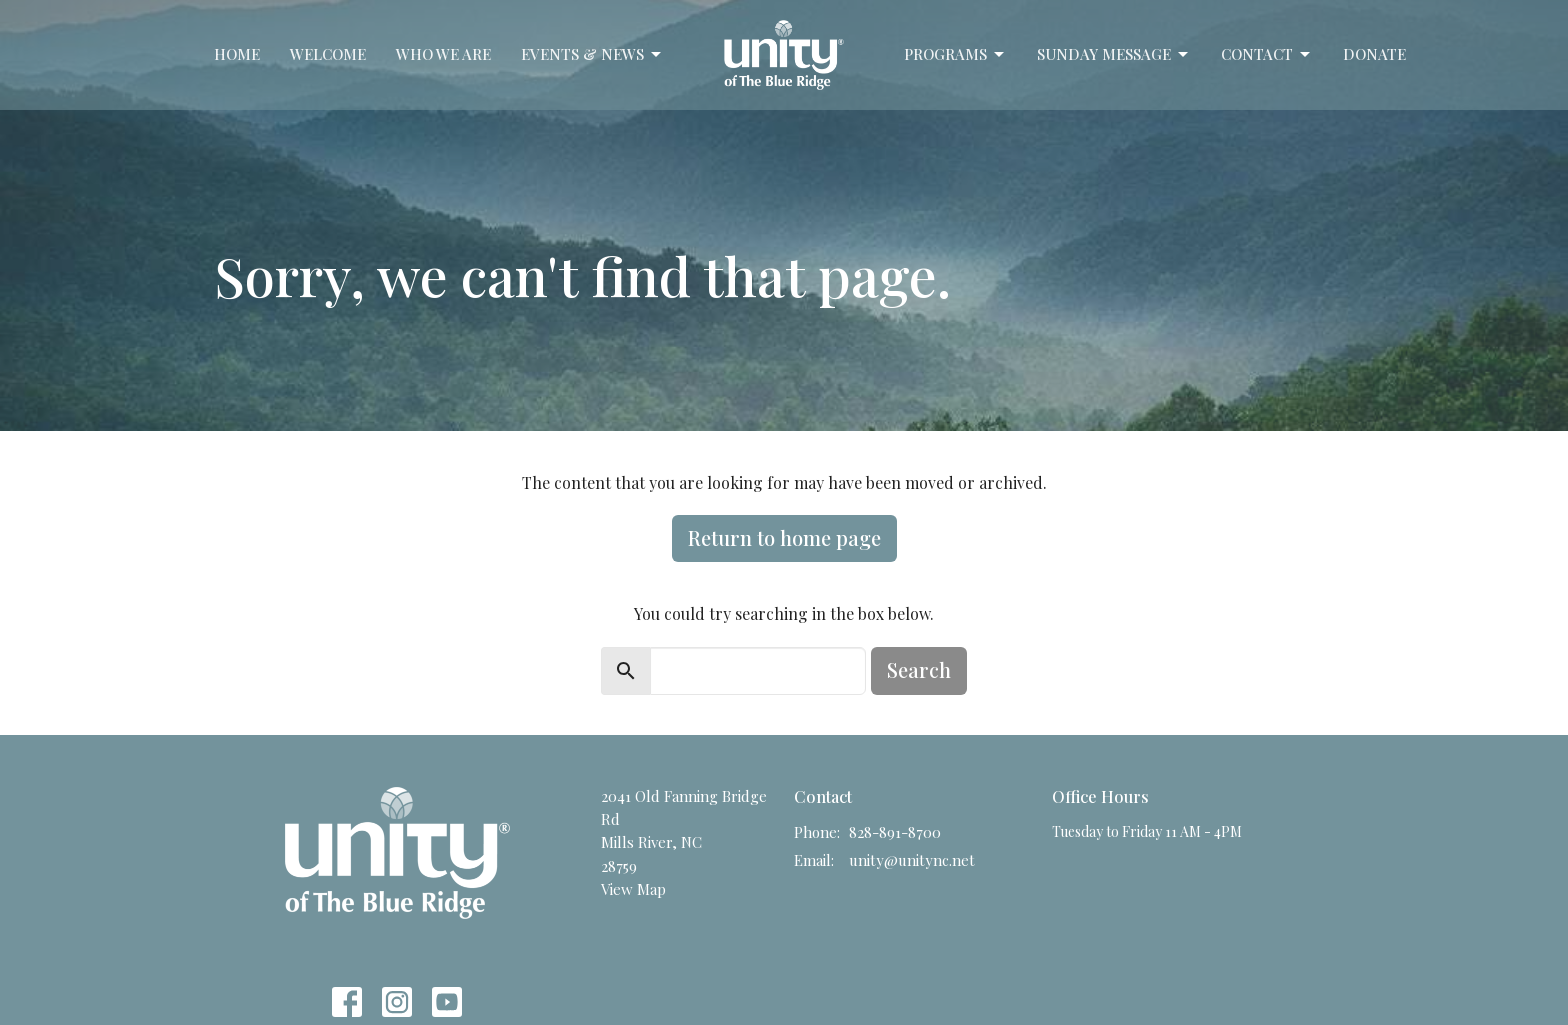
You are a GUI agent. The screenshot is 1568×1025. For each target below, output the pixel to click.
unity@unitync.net (912, 860)
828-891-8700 (895, 832)
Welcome (328, 54)
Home (237, 54)
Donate (1374, 54)
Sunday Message (1114, 54)
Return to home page (784, 537)
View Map (633, 889)
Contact (1267, 54)
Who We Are (443, 54)
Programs (955, 54)
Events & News (592, 54)
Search (919, 669)
